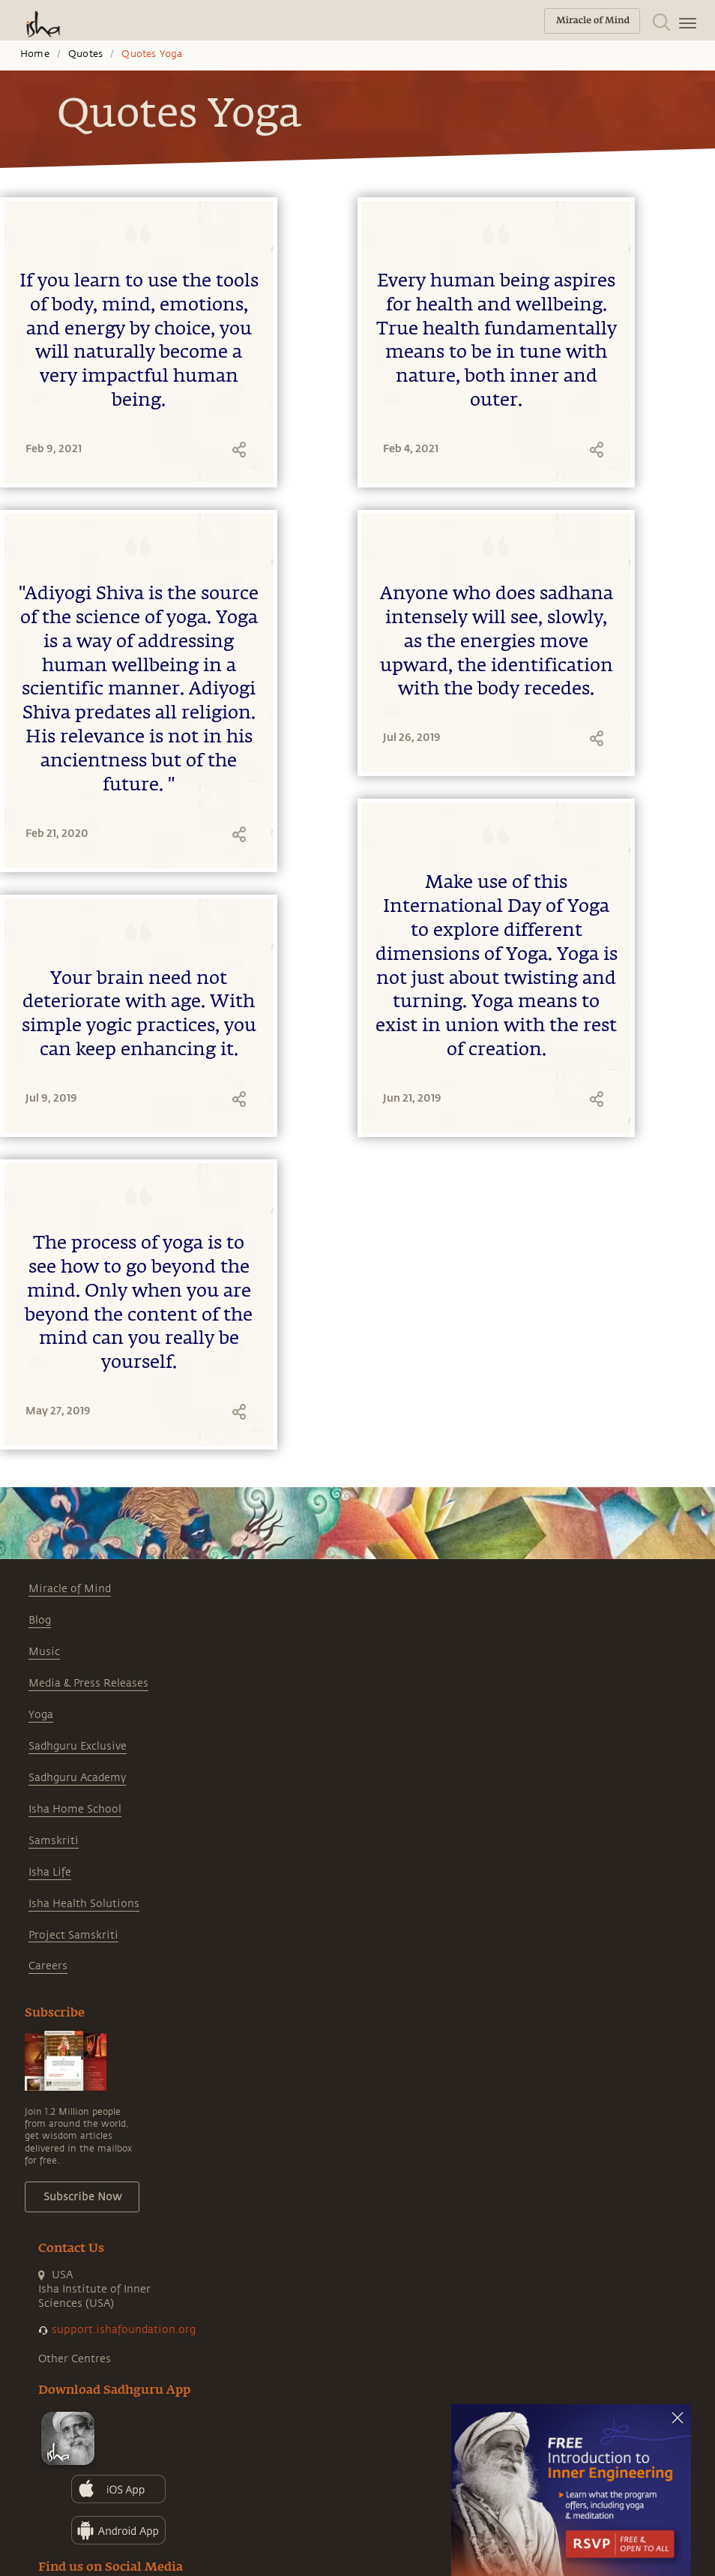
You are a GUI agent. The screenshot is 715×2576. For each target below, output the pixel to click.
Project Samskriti (73, 1935)
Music (44, 1651)
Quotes (85, 54)
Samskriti (53, 1840)
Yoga (40, 1714)
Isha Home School (74, 1809)
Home (34, 54)
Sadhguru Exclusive (77, 1746)
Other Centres (74, 2359)
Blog (39, 1620)
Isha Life (49, 1872)
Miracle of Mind (69, 1588)
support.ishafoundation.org (124, 2329)
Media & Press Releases (88, 1683)
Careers (47, 1966)
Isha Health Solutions (83, 1903)
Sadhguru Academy (77, 1777)
